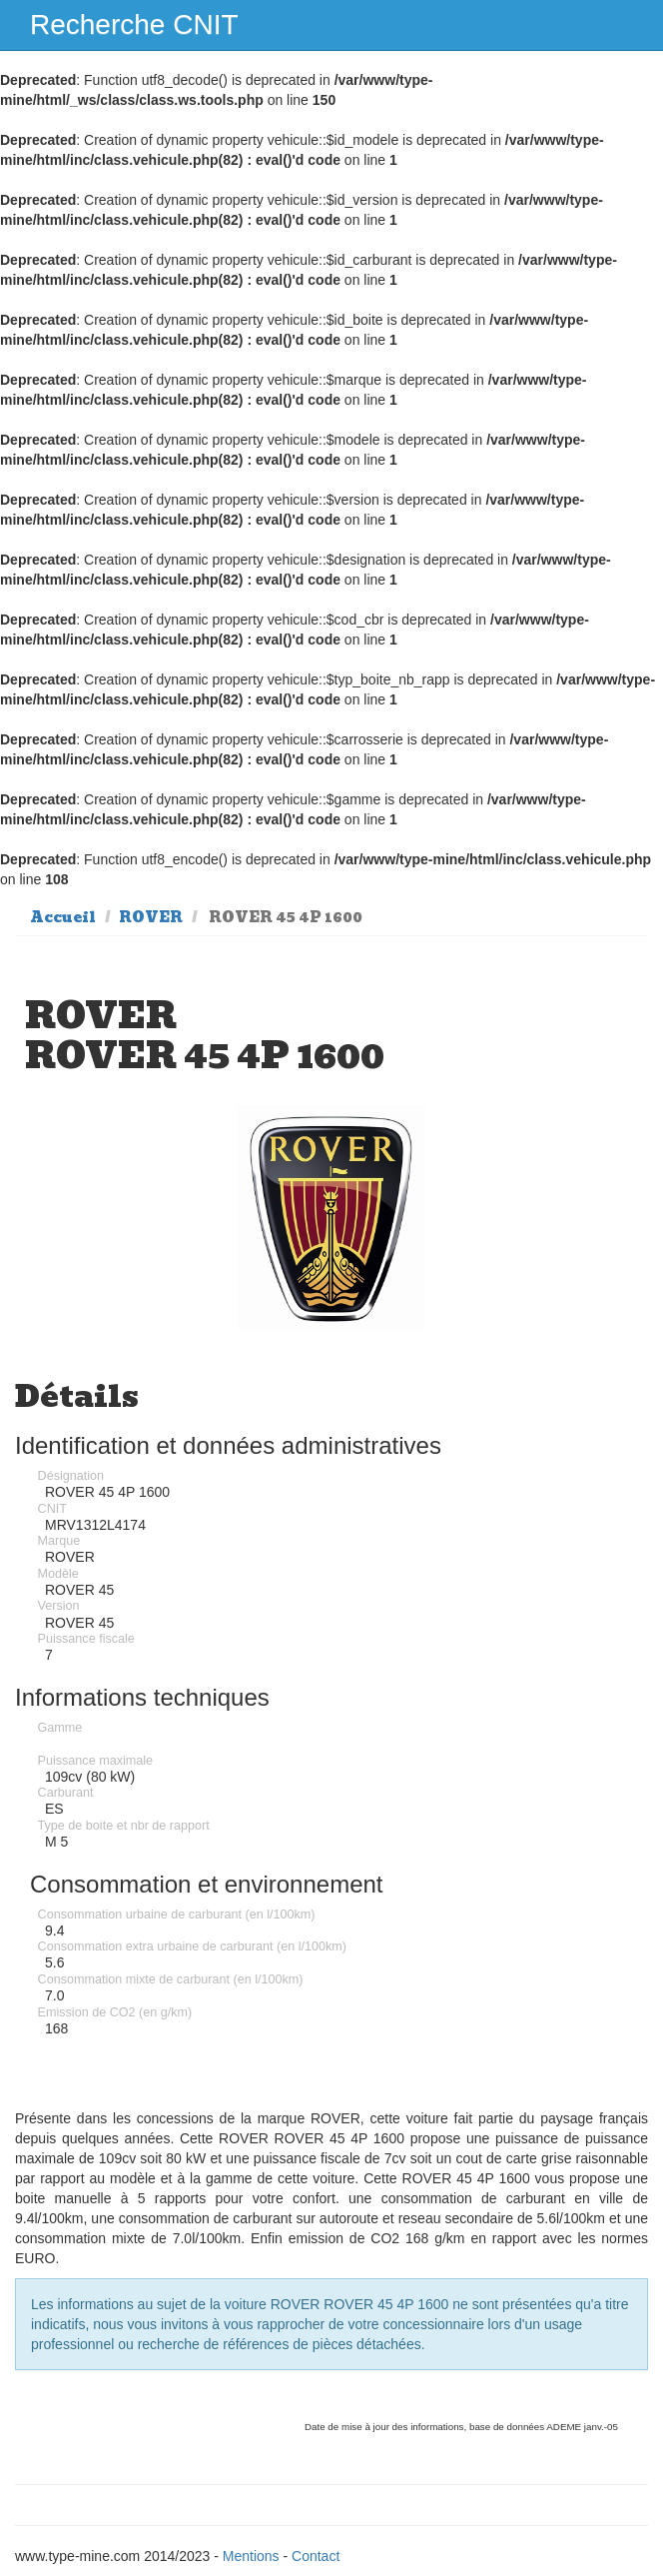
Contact (315, 2556)
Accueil (63, 917)
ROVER (151, 917)
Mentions (251, 2556)
